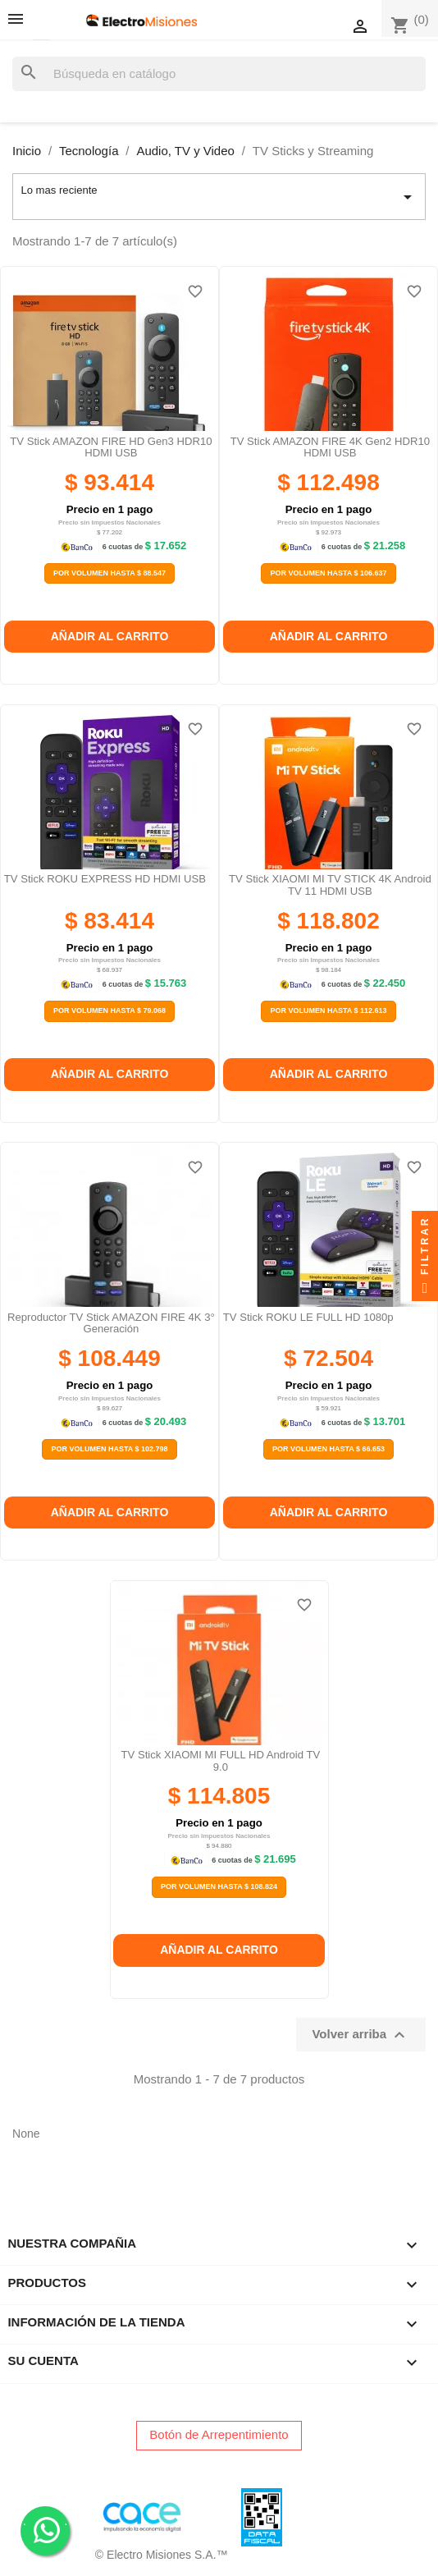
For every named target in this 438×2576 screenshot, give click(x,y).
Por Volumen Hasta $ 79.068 (109, 1010)
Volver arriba (360, 2035)
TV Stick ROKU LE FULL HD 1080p (308, 1317)
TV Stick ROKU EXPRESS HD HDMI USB (105, 879)
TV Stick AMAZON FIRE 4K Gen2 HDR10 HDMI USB (330, 447)
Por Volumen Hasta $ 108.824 (219, 1886)
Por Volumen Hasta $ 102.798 (109, 1449)
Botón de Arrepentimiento (218, 2434)
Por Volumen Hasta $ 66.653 (328, 1449)
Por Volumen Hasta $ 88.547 (109, 573)
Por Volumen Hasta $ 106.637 (328, 573)
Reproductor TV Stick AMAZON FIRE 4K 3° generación (111, 1323)
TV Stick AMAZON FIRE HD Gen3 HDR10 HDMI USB (111, 447)
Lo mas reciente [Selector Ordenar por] (219, 197)
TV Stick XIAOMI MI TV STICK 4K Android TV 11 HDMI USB (330, 884)
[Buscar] (219, 74)
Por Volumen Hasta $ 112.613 (328, 1010)
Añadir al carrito (110, 636)
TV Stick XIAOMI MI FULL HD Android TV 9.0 (221, 1760)
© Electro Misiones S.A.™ (161, 2554)
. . (45, 2530)
